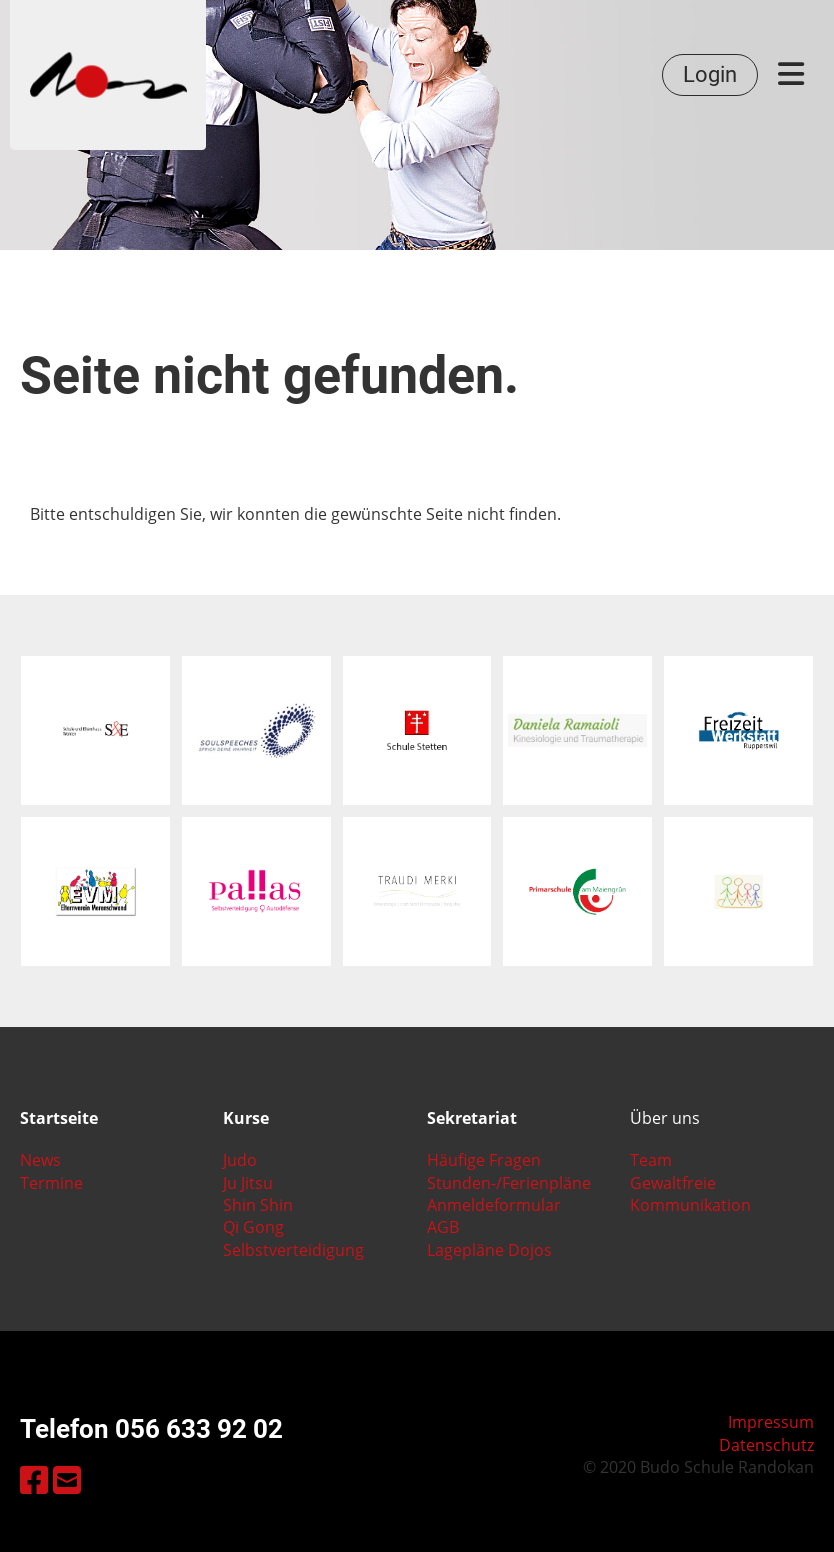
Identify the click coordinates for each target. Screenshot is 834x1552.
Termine (51, 1183)
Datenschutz (766, 1445)
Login (710, 74)
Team (651, 1160)
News (40, 1160)
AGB (443, 1227)
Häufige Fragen (484, 1160)
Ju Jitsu (248, 1183)
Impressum (771, 1422)
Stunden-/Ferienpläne (509, 1183)
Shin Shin (258, 1205)
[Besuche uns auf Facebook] (34, 1479)
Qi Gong (253, 1227)
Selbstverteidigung (293, 1250)
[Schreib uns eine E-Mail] (67, 1479)
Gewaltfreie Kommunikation (690, 1194)
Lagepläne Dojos (489, 1250)
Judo (240, 1160)
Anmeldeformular (494, 1205)
